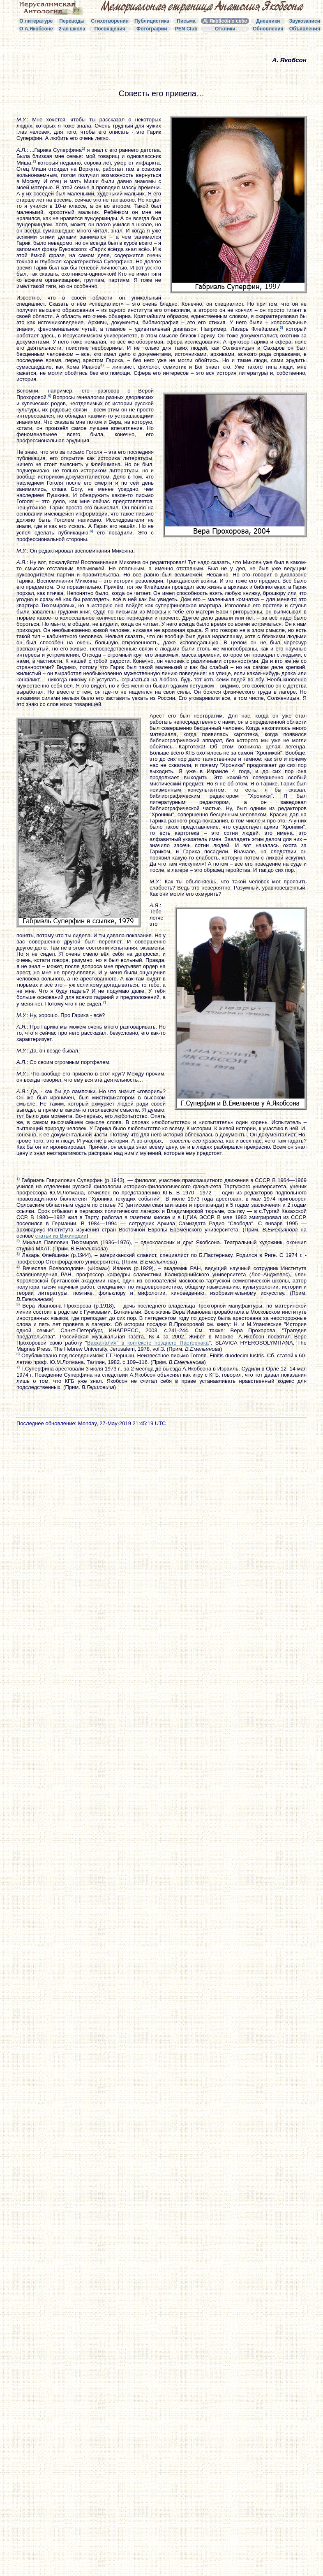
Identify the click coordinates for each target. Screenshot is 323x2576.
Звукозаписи (304, 21)
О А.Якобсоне (36, 29)
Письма (186, 21)
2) (34, 161)
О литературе (36, 21)
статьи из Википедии (61, 1236)
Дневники (268, 21)
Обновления (268, 29)
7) (104, 1002)
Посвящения (110, 29)
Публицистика (151, 21)
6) (91, 531)
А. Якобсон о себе (225, 21)
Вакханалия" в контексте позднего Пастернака (148, 1343)
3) (281, 327)
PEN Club (186, 29)
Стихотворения (110, 21)
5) (49, 396)
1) (83, 148)
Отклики (225, 29)
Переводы (72, 21)
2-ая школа (72, 29)
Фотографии (151, 29)
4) (102, 365)
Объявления (304, 29)
